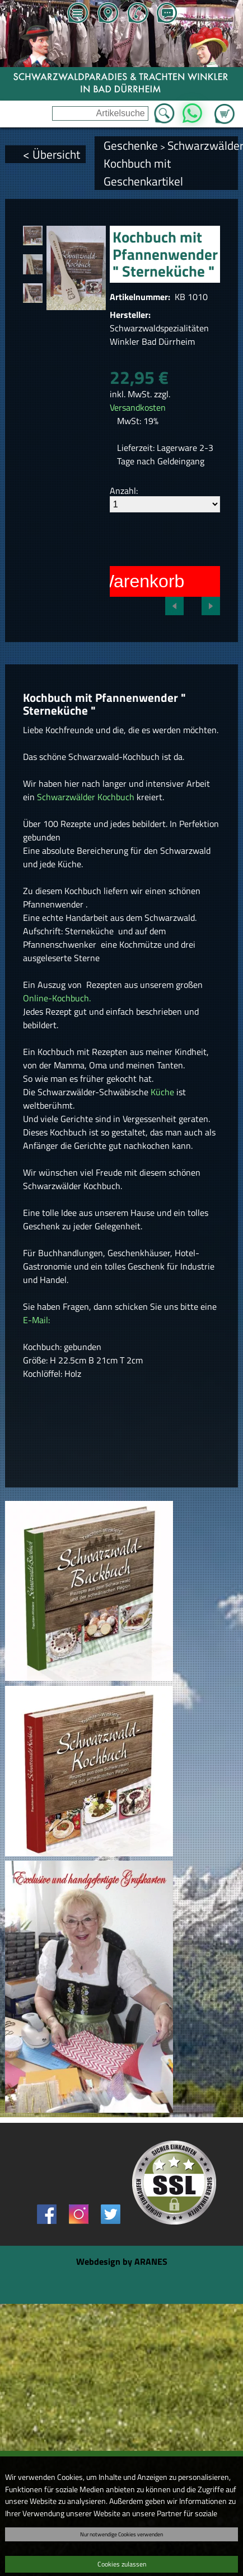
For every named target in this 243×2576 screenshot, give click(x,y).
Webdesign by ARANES (121, 2261)
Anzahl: (124, 490)
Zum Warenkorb (224, 107)
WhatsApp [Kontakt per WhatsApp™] (192, 110)
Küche (163, 1092)
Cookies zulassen (121, 2564)
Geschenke (131, 145)
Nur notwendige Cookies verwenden (121, 2534)
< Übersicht (51, 154)
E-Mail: (36, 1320)
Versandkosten (138, 407)
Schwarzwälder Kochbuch (85, 797)
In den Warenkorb (113, 581)
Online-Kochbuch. (57, 998)
